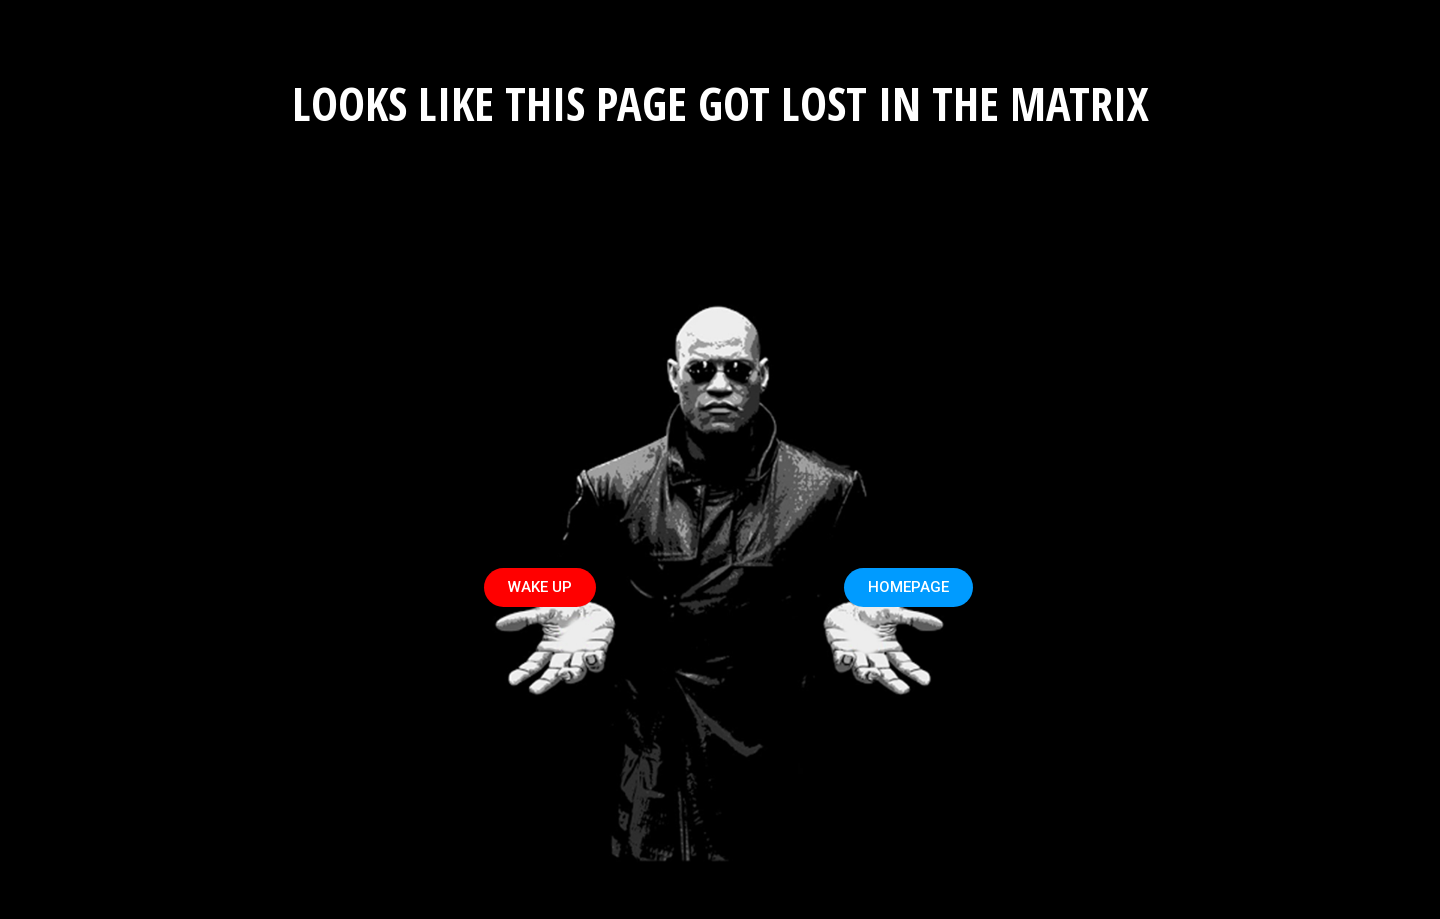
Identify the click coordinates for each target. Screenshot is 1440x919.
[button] (540, 587)
